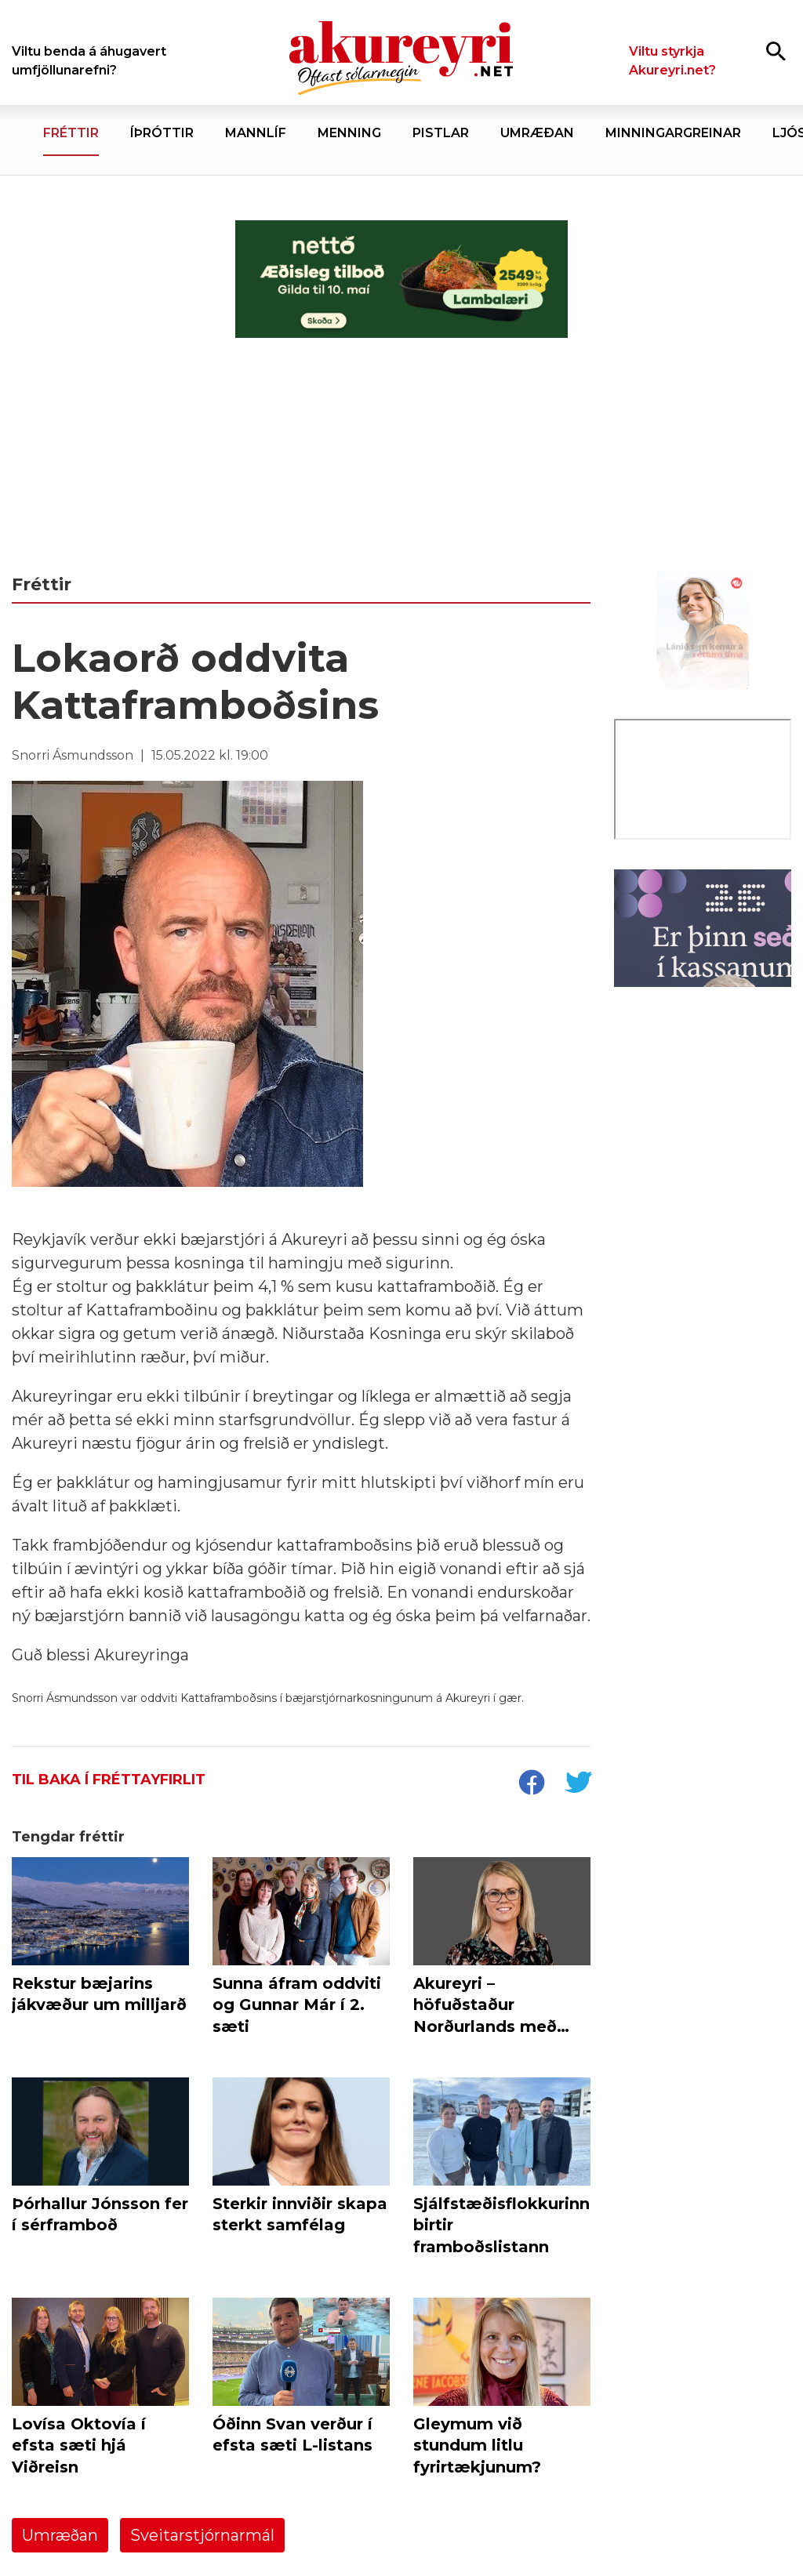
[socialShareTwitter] (577, 1784)
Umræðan (60, 2535)
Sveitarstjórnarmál (202, 2535)
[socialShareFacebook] (530, 1784)
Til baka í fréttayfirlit (108, 1779)
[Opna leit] (776, 50)
